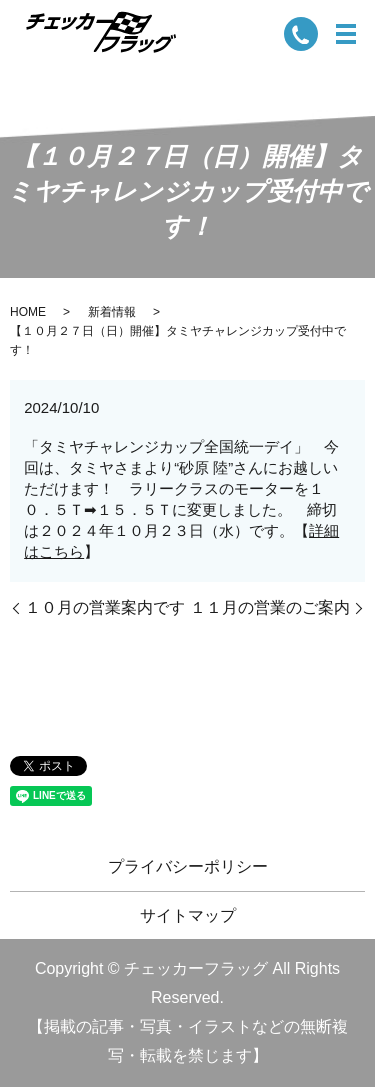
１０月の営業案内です (105, 607)
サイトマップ (188, 915)
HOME (28, 312)
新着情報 (112, 312)
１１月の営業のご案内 (270, 607)
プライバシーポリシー (188, 866)
